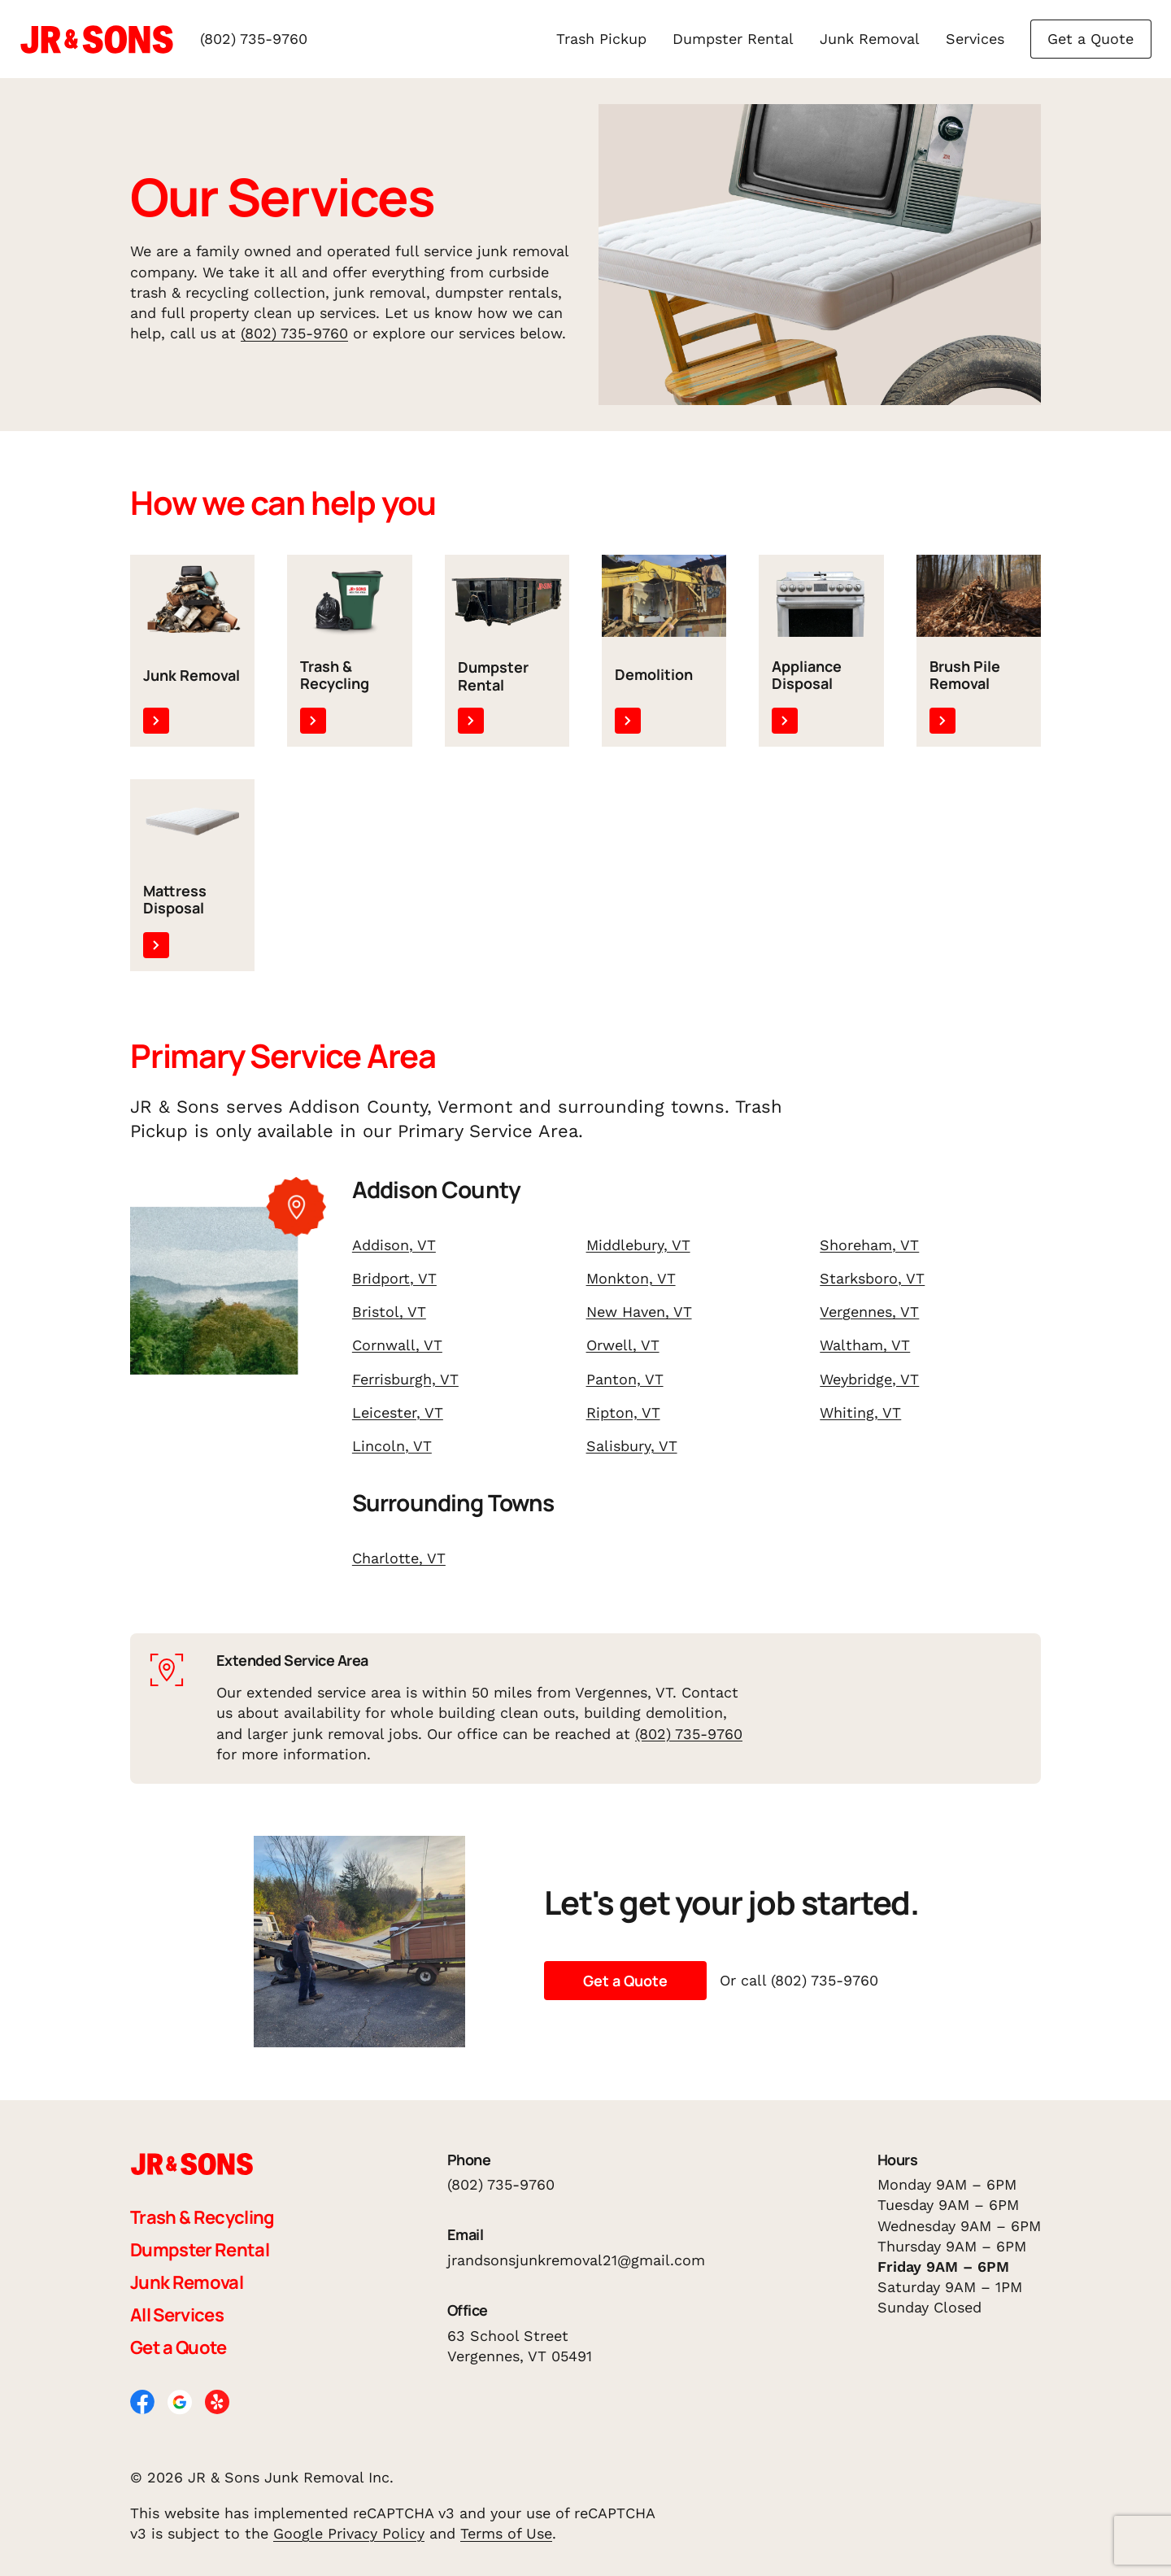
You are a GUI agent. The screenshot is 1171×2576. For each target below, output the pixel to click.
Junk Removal (870, 38)
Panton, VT (625, 1379)
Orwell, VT (623, 1344)
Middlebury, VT (638, 1244)
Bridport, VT (394, 1278)
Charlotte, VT (399, 1558)
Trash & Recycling (202, 2217)
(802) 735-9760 (253, 38)
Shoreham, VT (869, 1244)
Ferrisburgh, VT (405, 1379)
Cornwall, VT (397, 1344)
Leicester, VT (397, 1412)
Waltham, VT (865, 1344)
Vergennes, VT (869, 1311)
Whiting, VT (860, 1412)
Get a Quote (1090, 38)
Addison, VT (394, 1244)
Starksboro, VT (872, 1278)
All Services (177, 2315)
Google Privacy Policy (348, 2533)
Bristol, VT (389, 1311)
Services (975, 38)
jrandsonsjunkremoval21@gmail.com (576, 2260)
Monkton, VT (631, 1278)
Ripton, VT (623, 1412)
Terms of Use (506, 2533)
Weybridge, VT (869, 1379)
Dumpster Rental (733, 38)
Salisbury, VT (631, 1445)
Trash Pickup (601, 38)
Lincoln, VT (392, 1445)
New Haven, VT (639, 1311)
